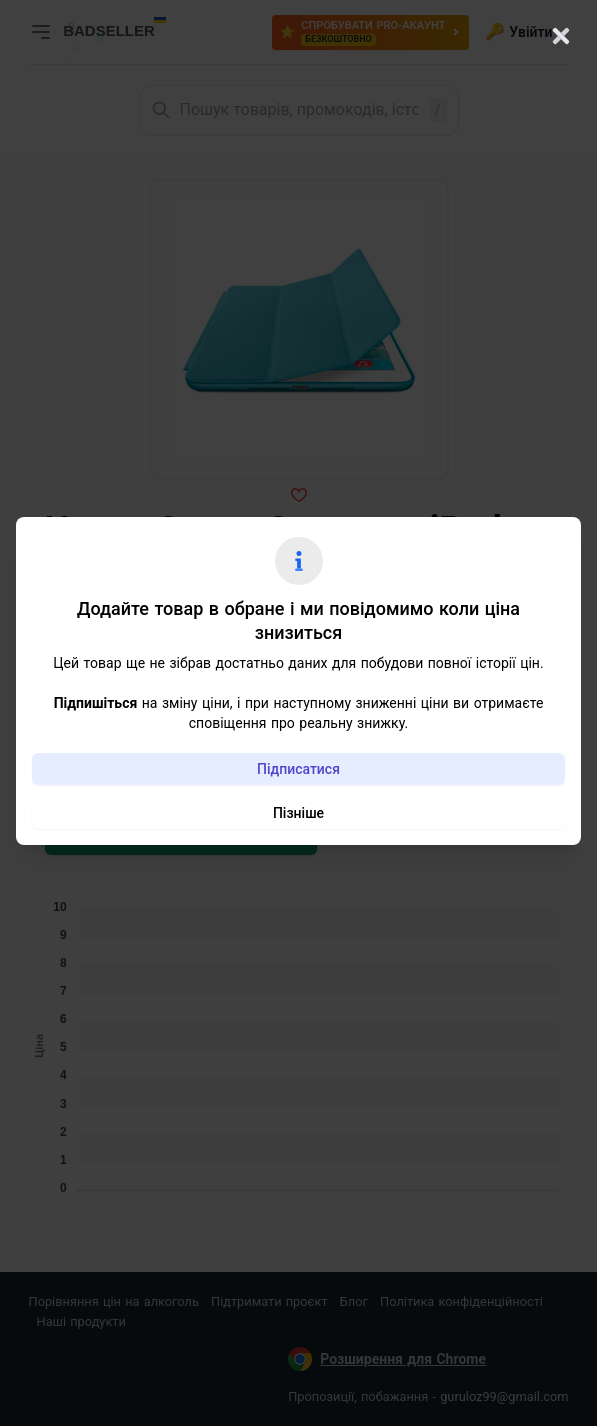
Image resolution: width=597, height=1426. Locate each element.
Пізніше (298, 813)
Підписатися (298, 769)
